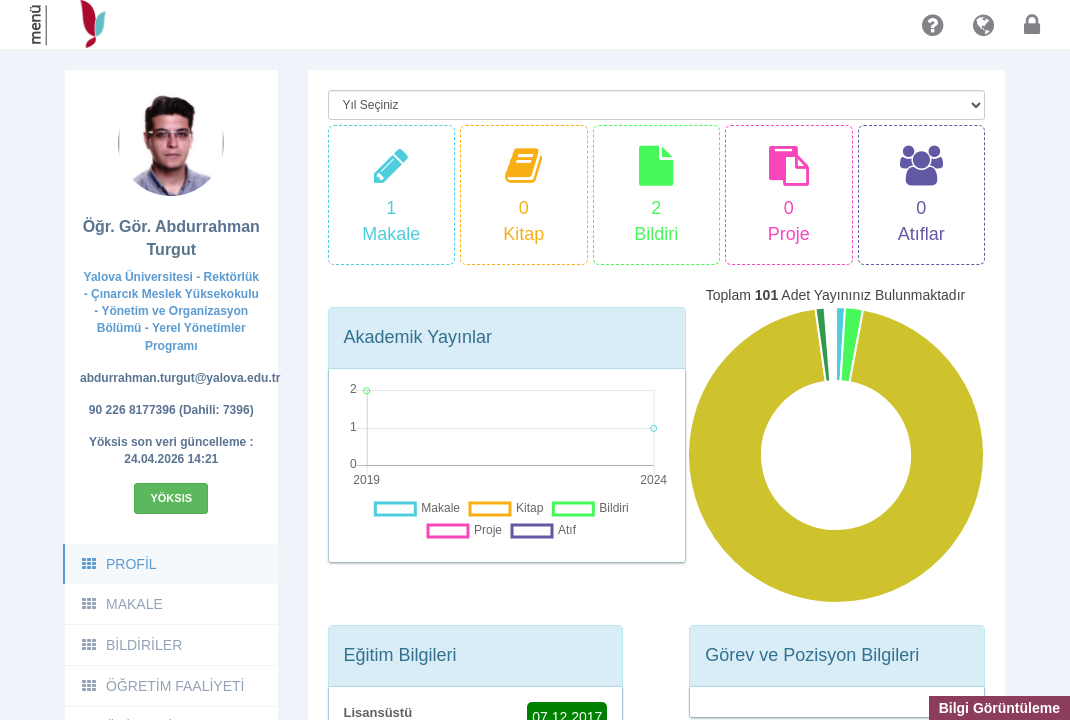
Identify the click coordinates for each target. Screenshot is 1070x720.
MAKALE (121, 604)
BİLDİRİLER (131, 645)
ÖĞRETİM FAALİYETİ (162, 686)
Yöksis (171, 498)
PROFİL (118, 564)
